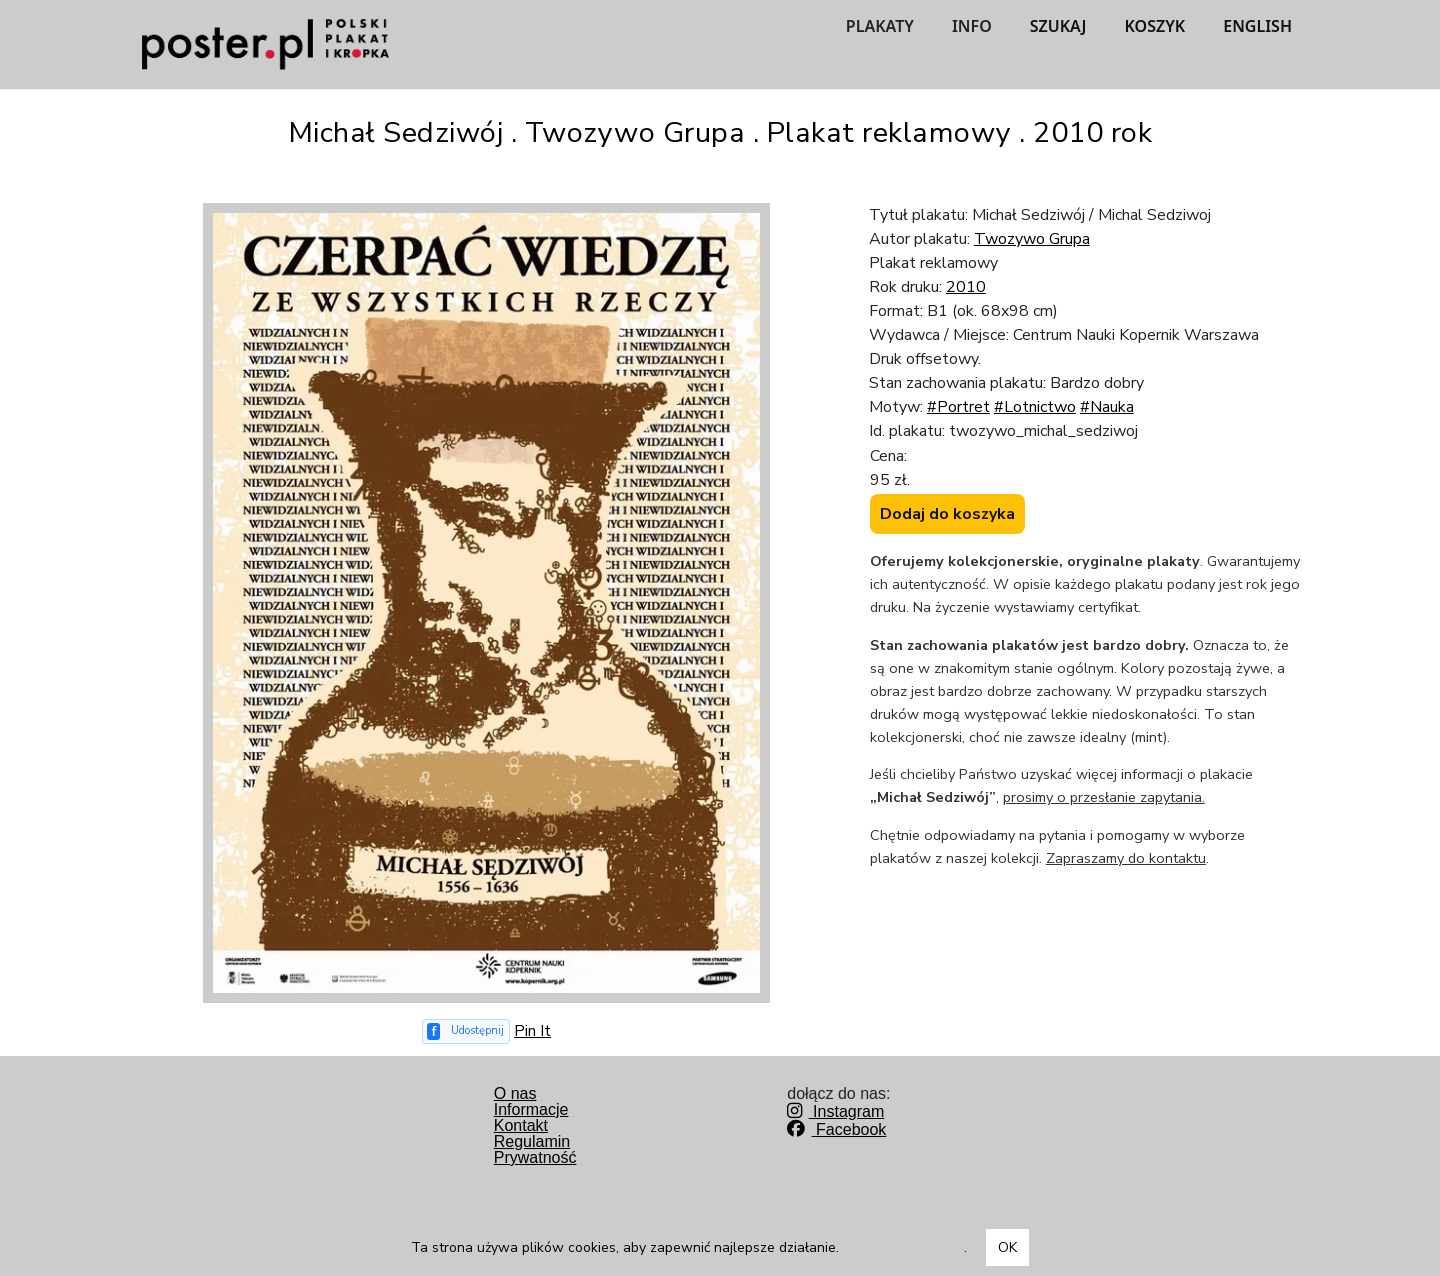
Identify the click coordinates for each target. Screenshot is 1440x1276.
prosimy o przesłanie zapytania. (1104, 797)
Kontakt (521, 1125)
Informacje (531, 1109)
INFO (972, 26)
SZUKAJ (1058, 26)
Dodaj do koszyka (947, 514)
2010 (966, 287)
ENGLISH (1257, 26)
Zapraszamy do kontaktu (1126, 858)
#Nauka (1107, 407)
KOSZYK (1155, 26)
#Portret (958, 407)
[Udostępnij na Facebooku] (466, 1031)
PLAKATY (880, 26)
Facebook (836, 1129)
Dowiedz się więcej (903, 1247)
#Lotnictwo (1035, 407)
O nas (515, 1093)
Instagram (835, 1111)
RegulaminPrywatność (535, 1149)
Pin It (532, 1031)
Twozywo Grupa (1032, 239)
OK (1007, 1247)
